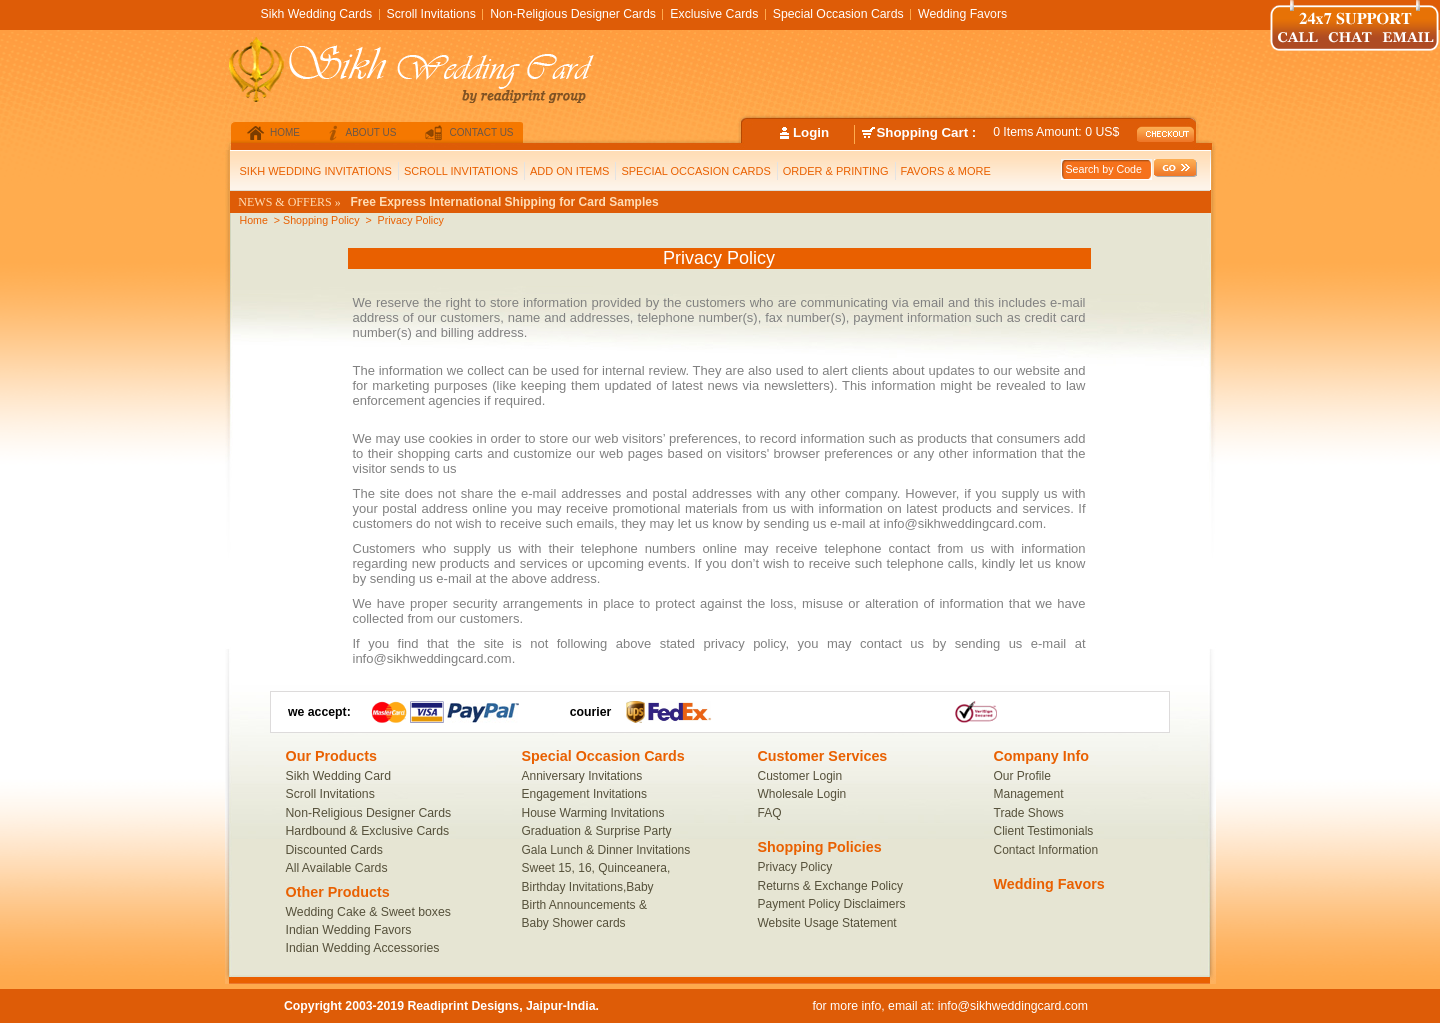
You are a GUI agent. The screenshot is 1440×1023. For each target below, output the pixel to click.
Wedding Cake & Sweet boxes (368, 912)
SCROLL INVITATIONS (461, 171)
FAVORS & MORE (946, 171)
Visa (427, 712)
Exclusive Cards (714, 14)
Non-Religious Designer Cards (369, 813)
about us (371, 132)
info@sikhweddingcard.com (1013, 1006)
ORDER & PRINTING (836, 171)
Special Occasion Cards (838, 14)
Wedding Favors (962, 14)
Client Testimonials (1044, 831)
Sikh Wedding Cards (317, 14)
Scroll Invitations (330, 794)
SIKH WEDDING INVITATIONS (316, 171)
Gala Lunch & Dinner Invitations (606, 850)
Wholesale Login (802, 794)
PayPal (483, 712)
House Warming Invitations (593, 813)
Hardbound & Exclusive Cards (368, 831)
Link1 (976, 712)
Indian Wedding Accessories (363, 948)
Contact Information (1046, 850)
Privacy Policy (795, 867)
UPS (635, 712)
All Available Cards (337, 868)
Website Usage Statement (827, 923)
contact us (481, 132)
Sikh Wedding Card (338, 776)
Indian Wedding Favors (349, 930)
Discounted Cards (335, 850)
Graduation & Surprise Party (597, 831)
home (285, 132)
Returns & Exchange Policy (830, 886)
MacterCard (389, 712)
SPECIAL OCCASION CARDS (695, 171)
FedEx (680, 712)
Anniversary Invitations (582, 776)
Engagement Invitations (584, 794)
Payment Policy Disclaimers (832, 904)
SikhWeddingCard (451, 73)
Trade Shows (1029, 813)
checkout (1167, 134)
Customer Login (800, 776)
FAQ (770, 813)
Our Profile (1022, 776)
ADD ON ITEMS (569, 171)
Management (1029, 794)
